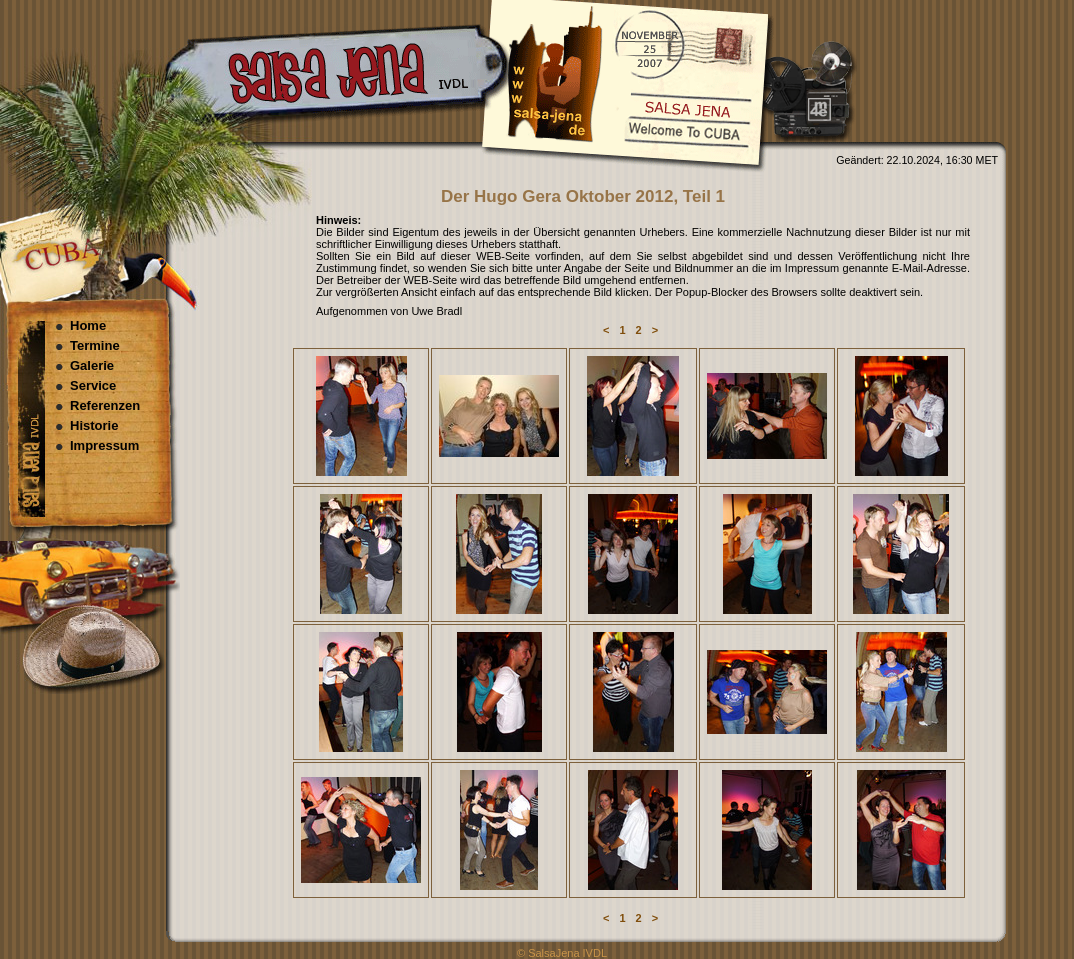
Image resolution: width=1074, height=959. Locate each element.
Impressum (104, 445)
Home (88, 325)
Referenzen (105, 405)
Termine (95, 345)
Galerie (92, 365)
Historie (94, 425)
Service (93, 385)
